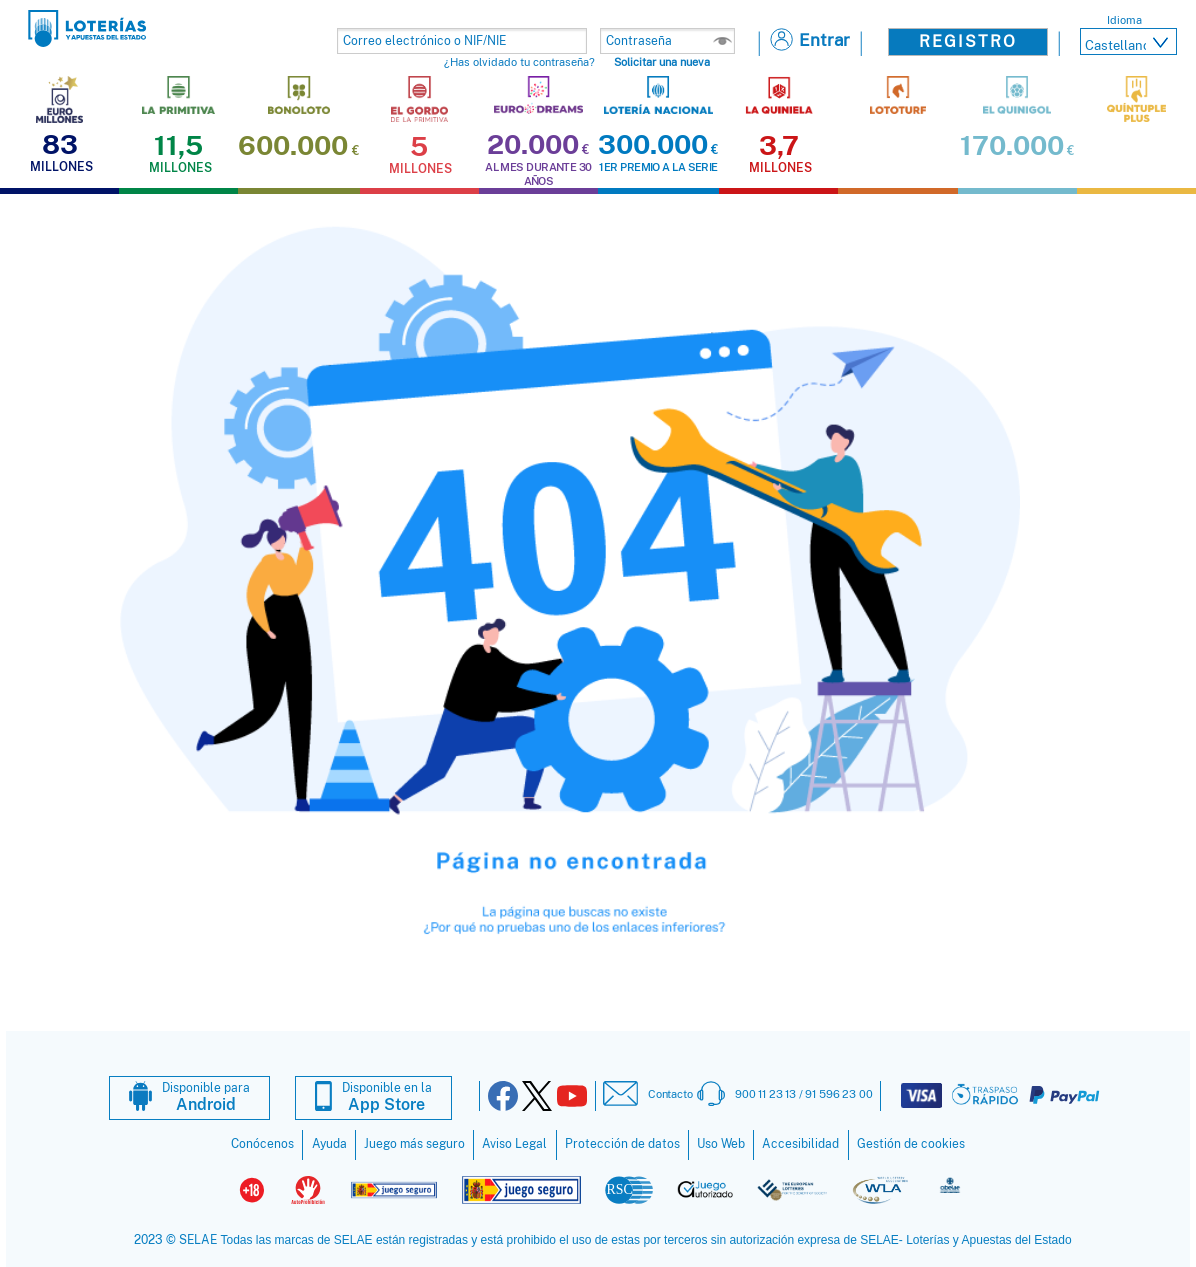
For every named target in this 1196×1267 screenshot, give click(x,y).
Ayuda (329, 1144)
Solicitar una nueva (662, 62)
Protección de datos (622, 1144)
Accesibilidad (800, 1144)
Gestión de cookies (911, 1144)
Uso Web (721, 1144)
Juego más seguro (414, 1144)
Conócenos (262, 1144)
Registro (968, 41)
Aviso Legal (514, 1144)
